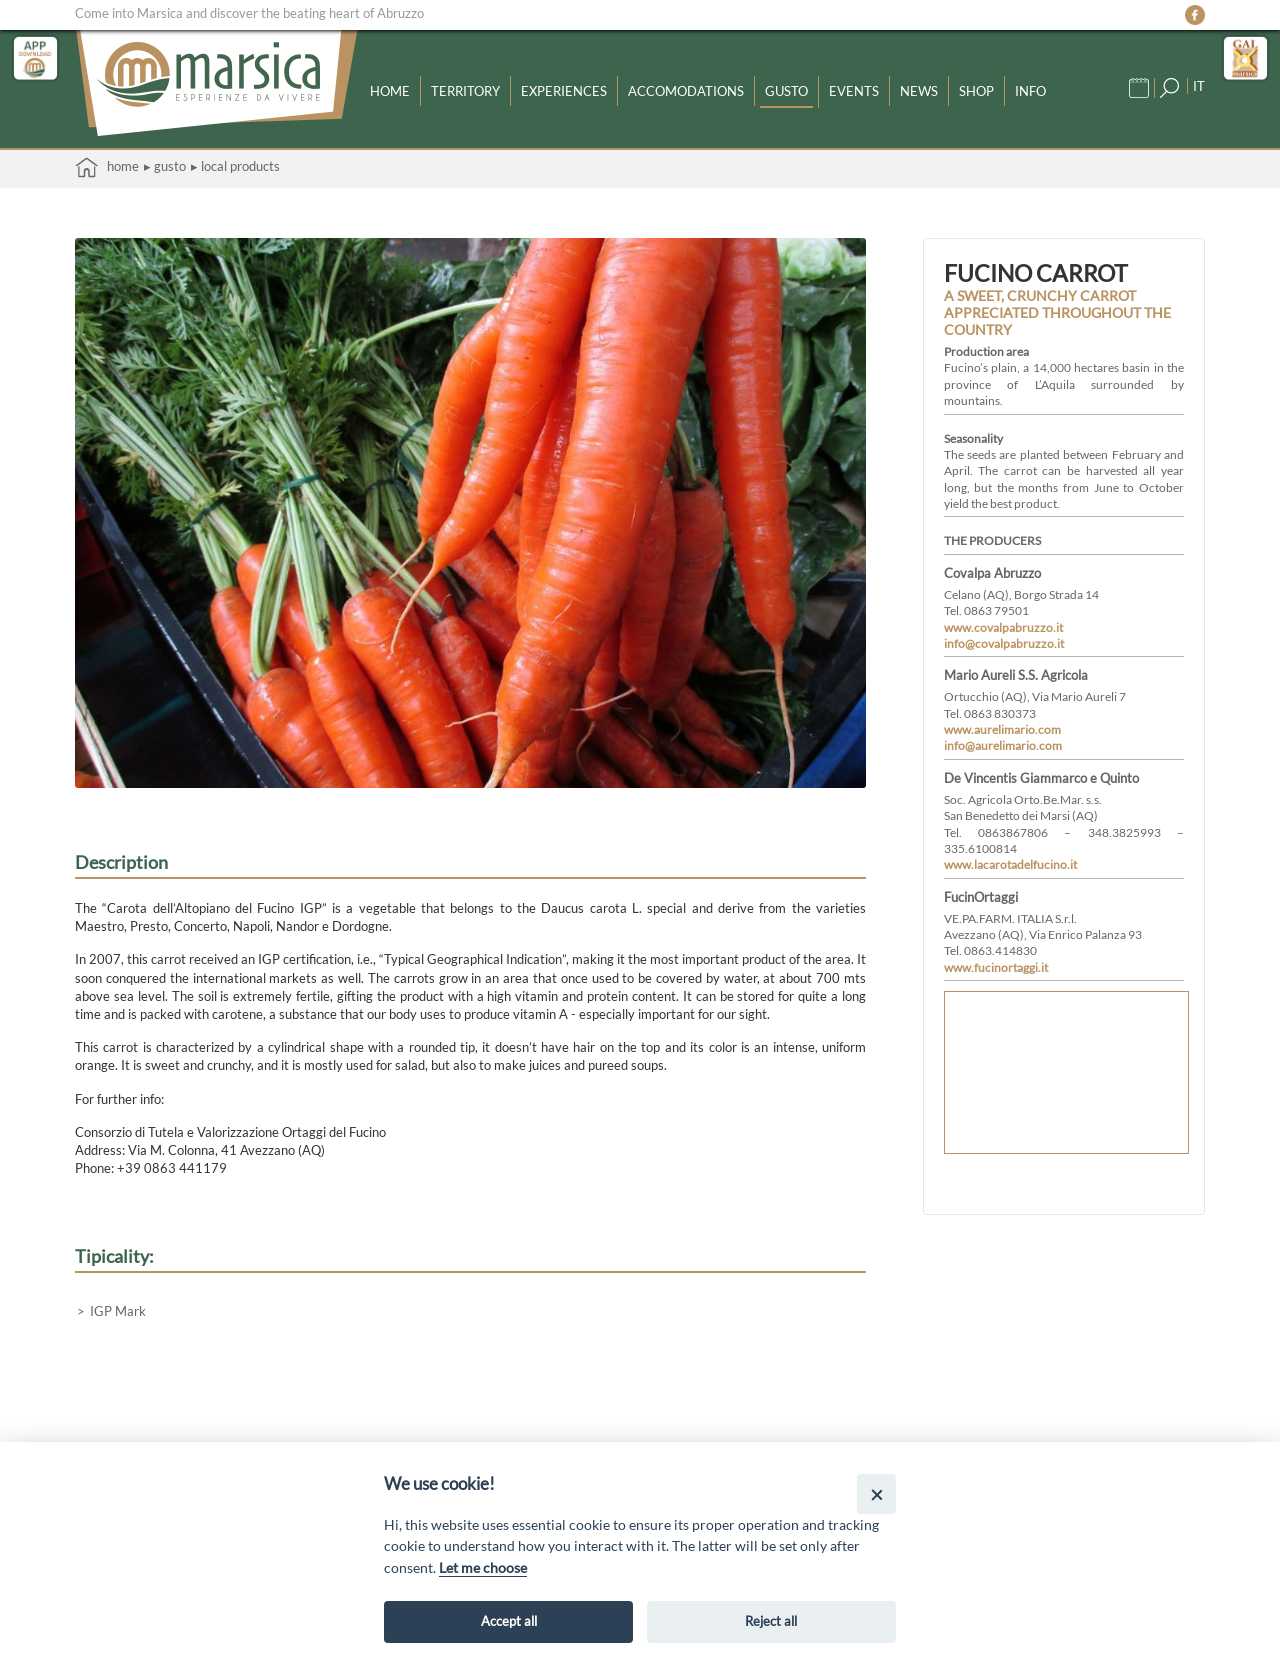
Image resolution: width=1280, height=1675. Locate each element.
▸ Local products (235, 166)
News (919, 90)
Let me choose (483, 1567)
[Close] (876, 1493)
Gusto (786, 90)
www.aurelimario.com (1002, 729)
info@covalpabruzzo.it (1004, 643)
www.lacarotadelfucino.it (1010, 864)
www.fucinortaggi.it (996, 967)
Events (854, 90)
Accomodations (686, 90)
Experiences (564, 90)
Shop (976, 90)
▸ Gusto (165, 166)
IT (1199, 85)
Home (390, 90)
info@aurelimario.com (1003, 745)
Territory (465, 90)
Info (1030, 90)
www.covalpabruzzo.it (1003, 627)
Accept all (509, 1621)
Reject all (771, 1621)
